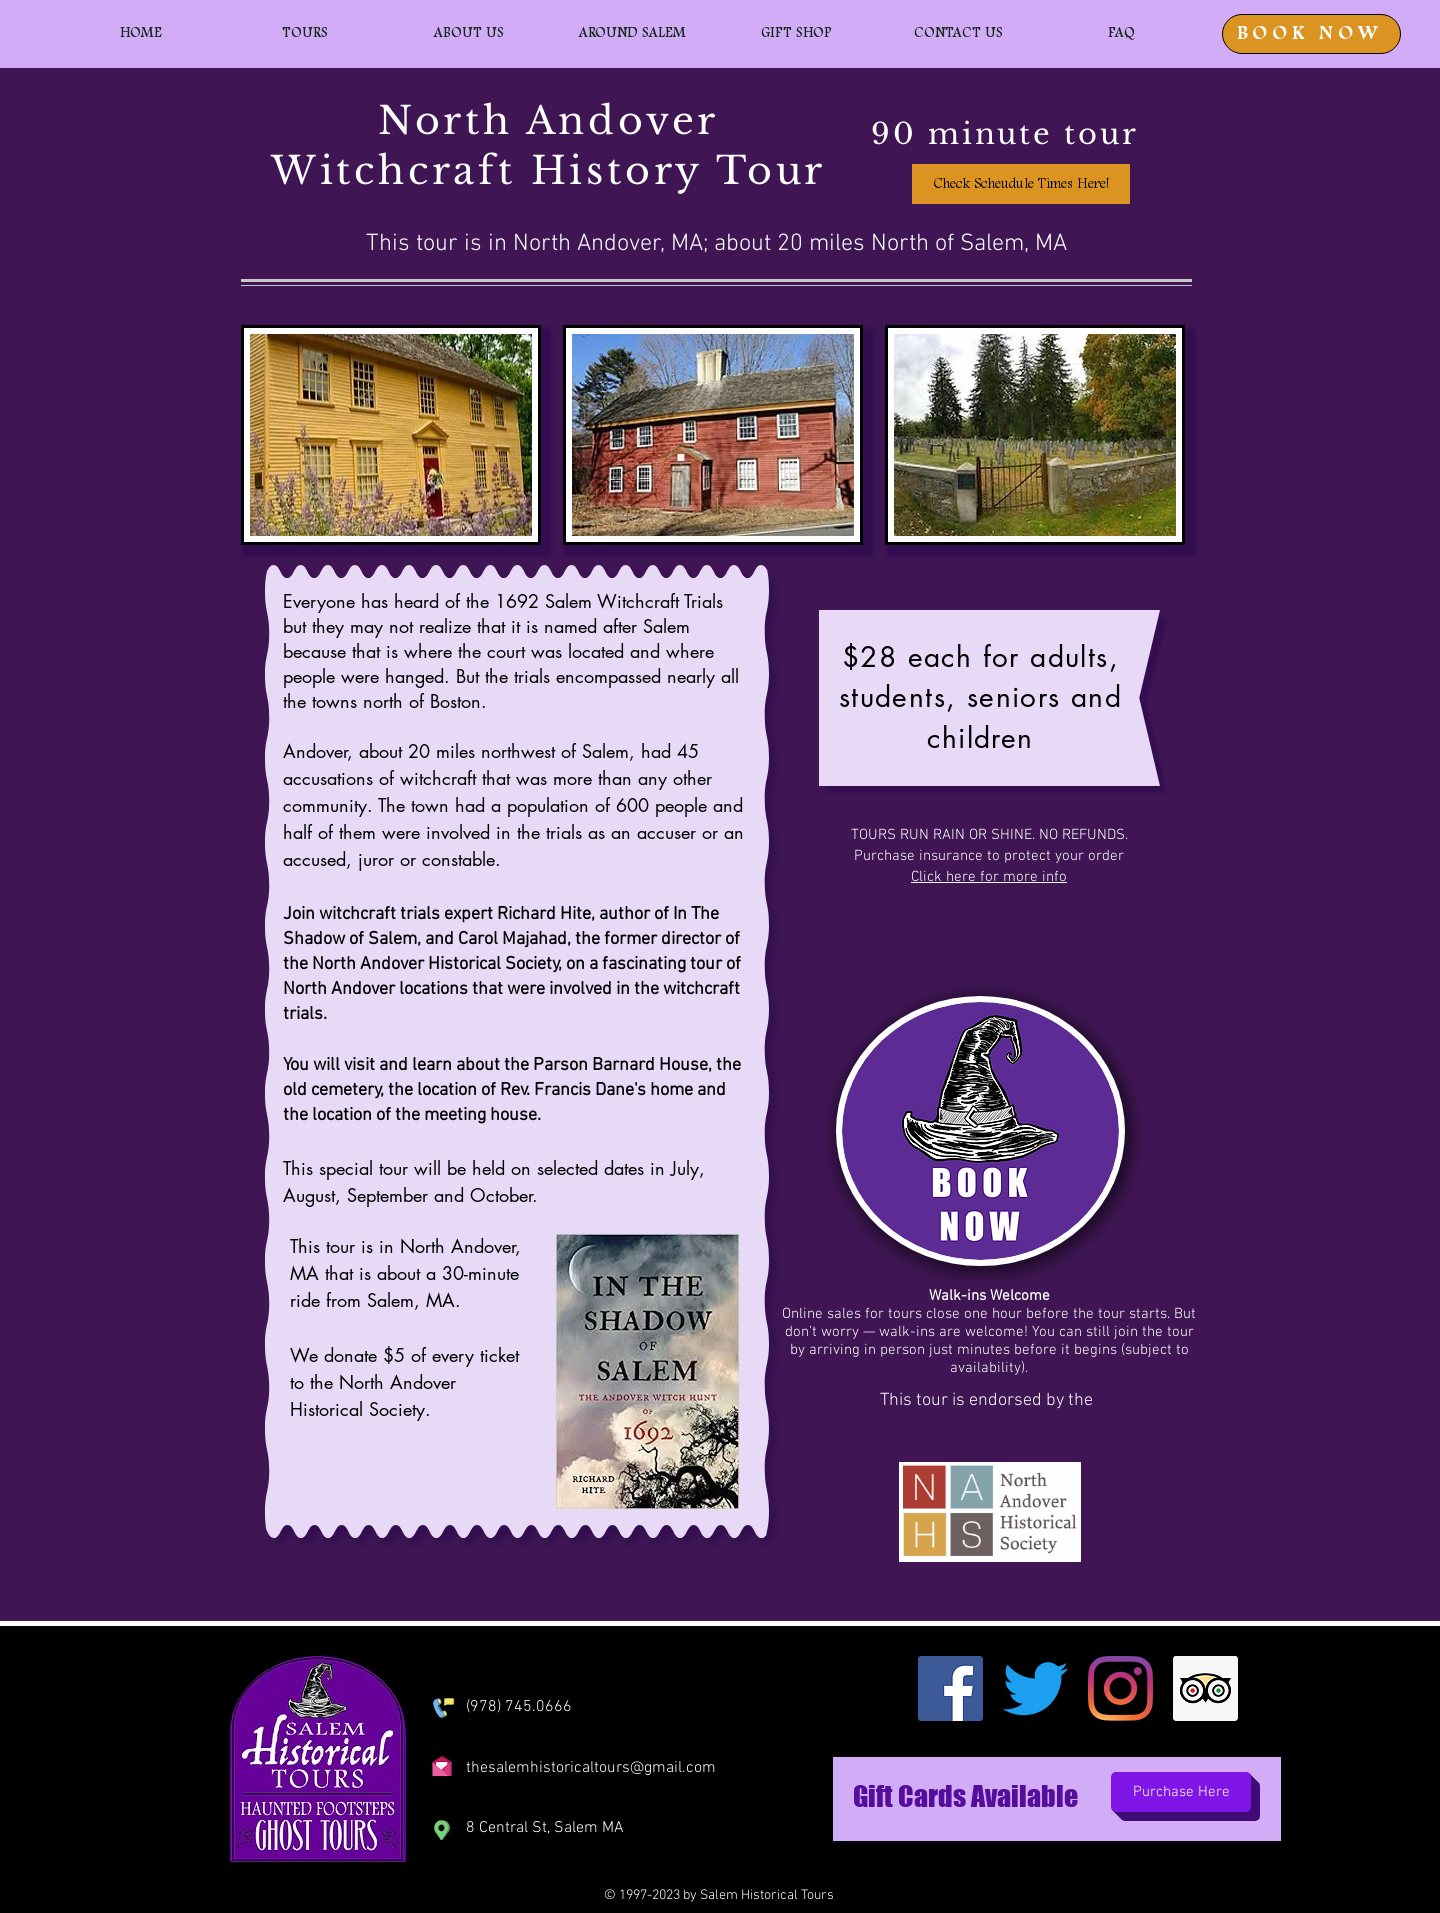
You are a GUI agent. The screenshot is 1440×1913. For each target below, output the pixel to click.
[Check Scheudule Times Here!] (1021, 184)
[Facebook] (950, 1688)
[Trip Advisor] (1205, 1688)
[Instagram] (1120, 1688)
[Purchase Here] (1181, 1792)
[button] (305, 33)
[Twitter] (1035, 1688)
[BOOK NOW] (1311, 34)
